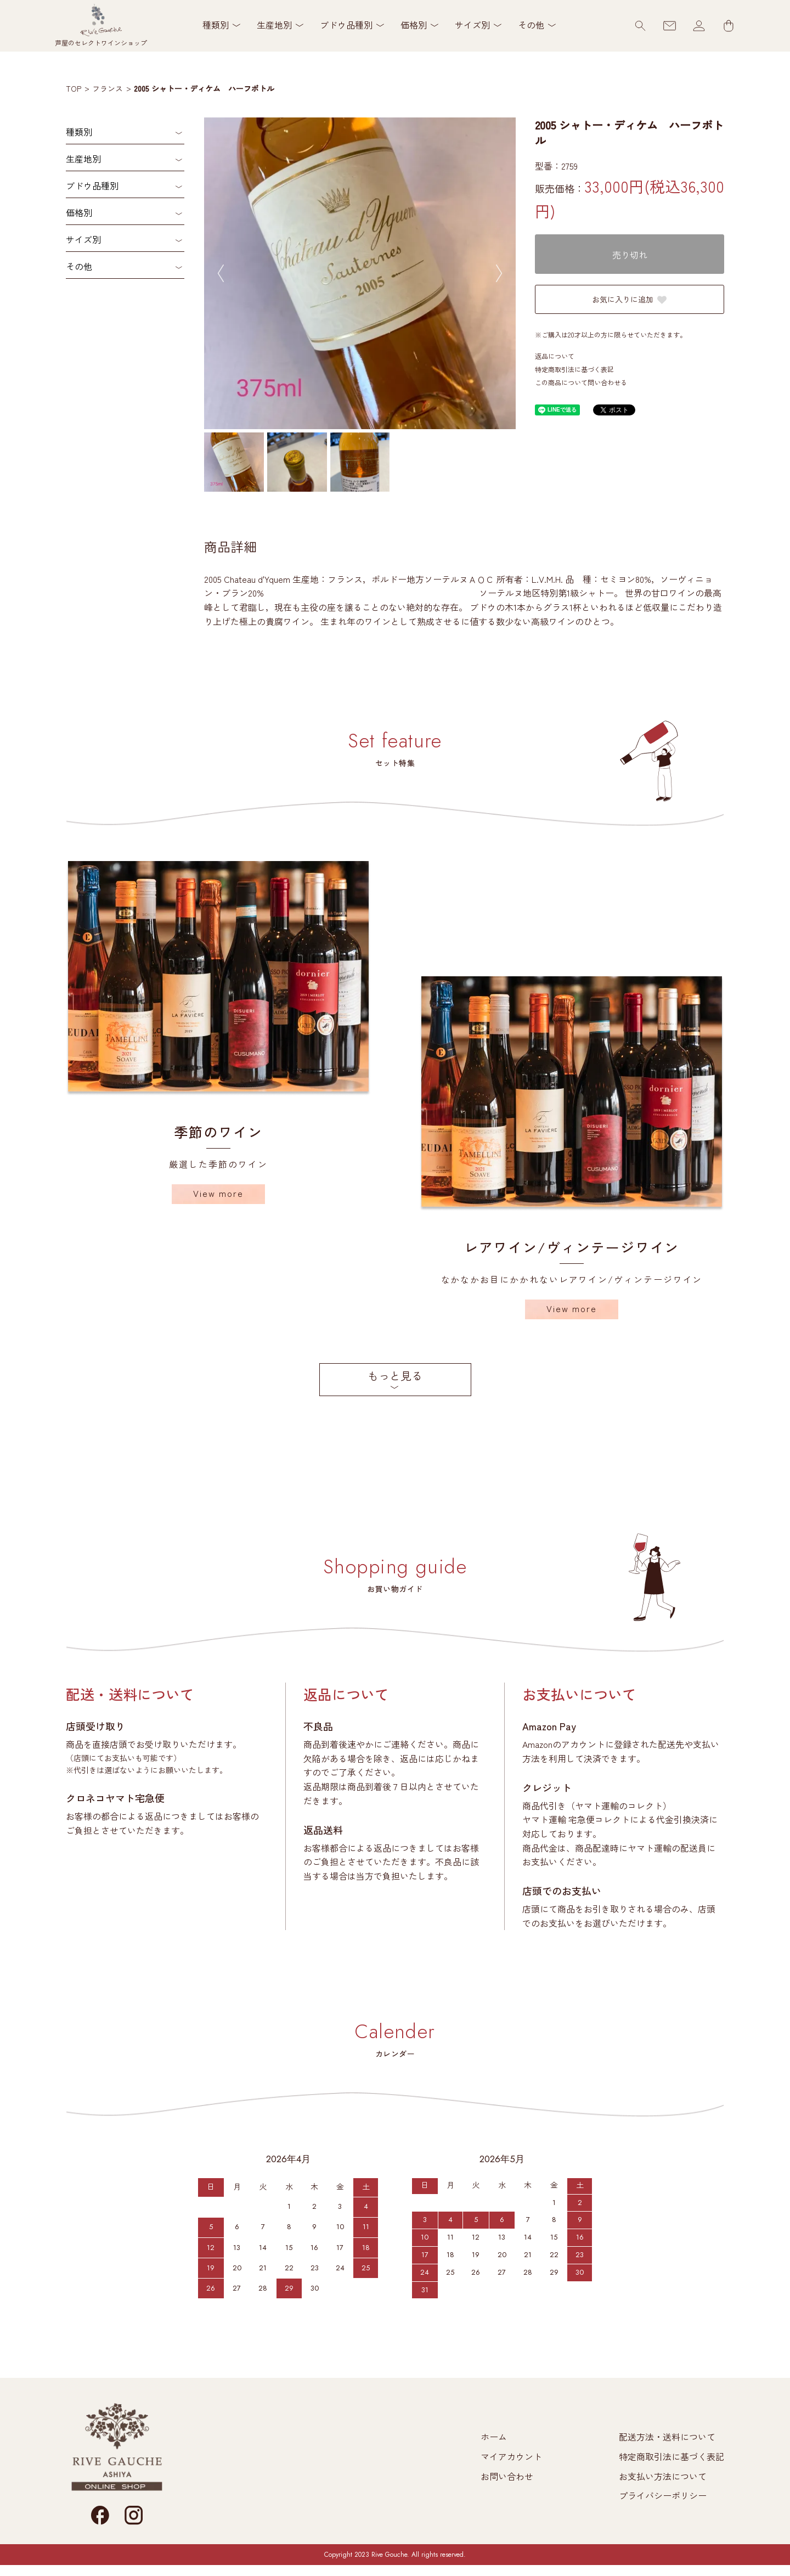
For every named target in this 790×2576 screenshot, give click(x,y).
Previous (220, 273)
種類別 (79, 131)
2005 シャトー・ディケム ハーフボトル (204, 88)
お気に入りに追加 (630, 299)
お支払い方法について (663, 2476)
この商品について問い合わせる (581, 382)
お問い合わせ (507, 2476)
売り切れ (629, 254)
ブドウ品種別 (92, 185)
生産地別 (83, 158)
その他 (79, 266)
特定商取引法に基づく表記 (574, 369)
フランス (107, 88)
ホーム (494, 2436)
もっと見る (395, 1375)
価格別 (79, 212)
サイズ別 (83, 239)
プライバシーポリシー (663, 2495)
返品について (554, 356)
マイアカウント (511, 2456)
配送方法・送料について (667, 2436)
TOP (73, 88)
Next (499, 273)
